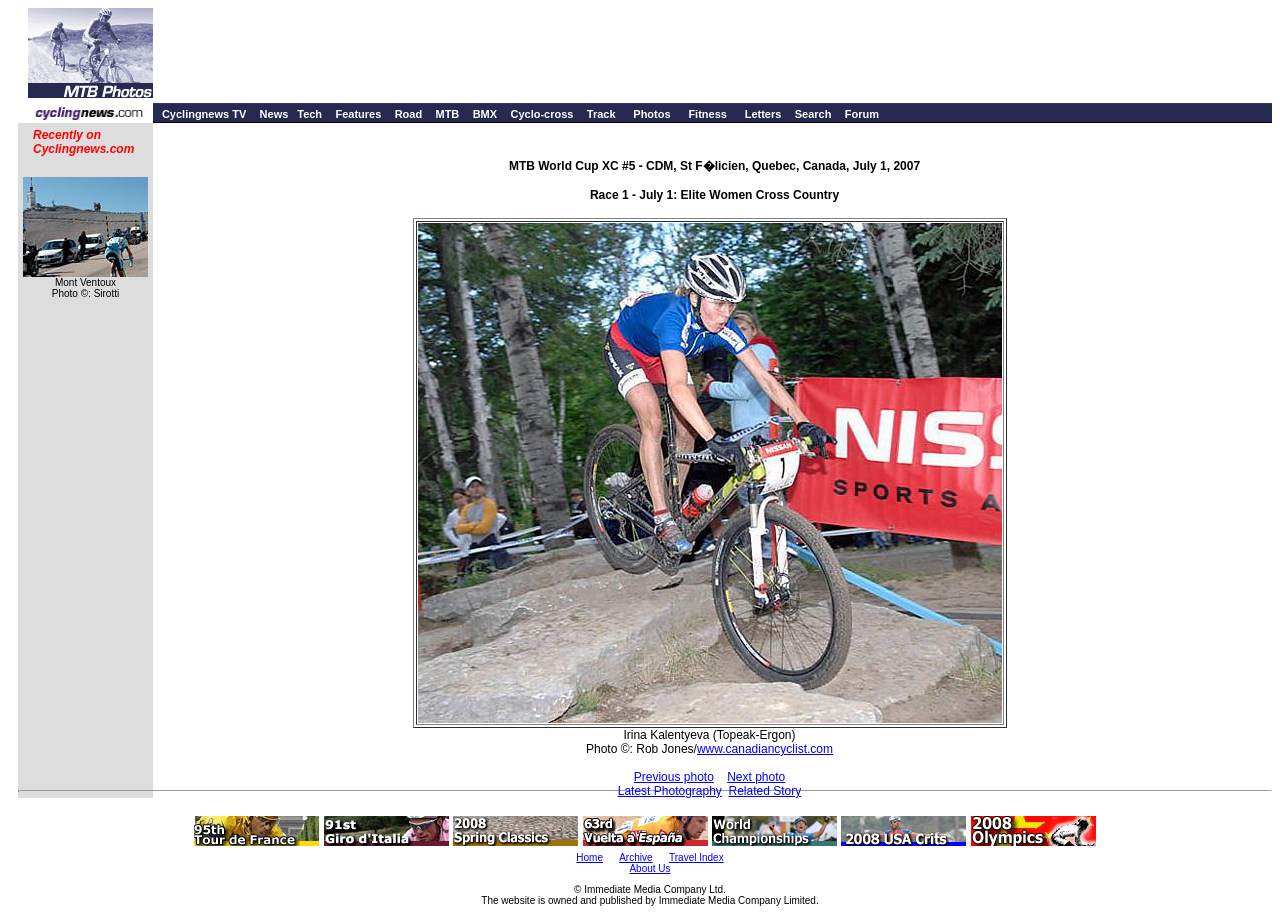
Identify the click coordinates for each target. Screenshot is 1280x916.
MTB (447, 114)
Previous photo (674, 777)
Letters (763, 114)
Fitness (707, 114)
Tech (309, 114)
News (274, 114)
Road (409, 114)
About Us (649, 868)
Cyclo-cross (541, 114)
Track (601, 114)
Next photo (756, 777)
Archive (635, 857)
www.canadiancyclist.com (765, 749)
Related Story (765, 791)
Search (813, 114)
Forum (862, 114)
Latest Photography (670, 791)
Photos (651, 114)
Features (358, 114)
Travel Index (696, 857)
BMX (485, 114)
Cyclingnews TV (204, 114)
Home (589, 857)
